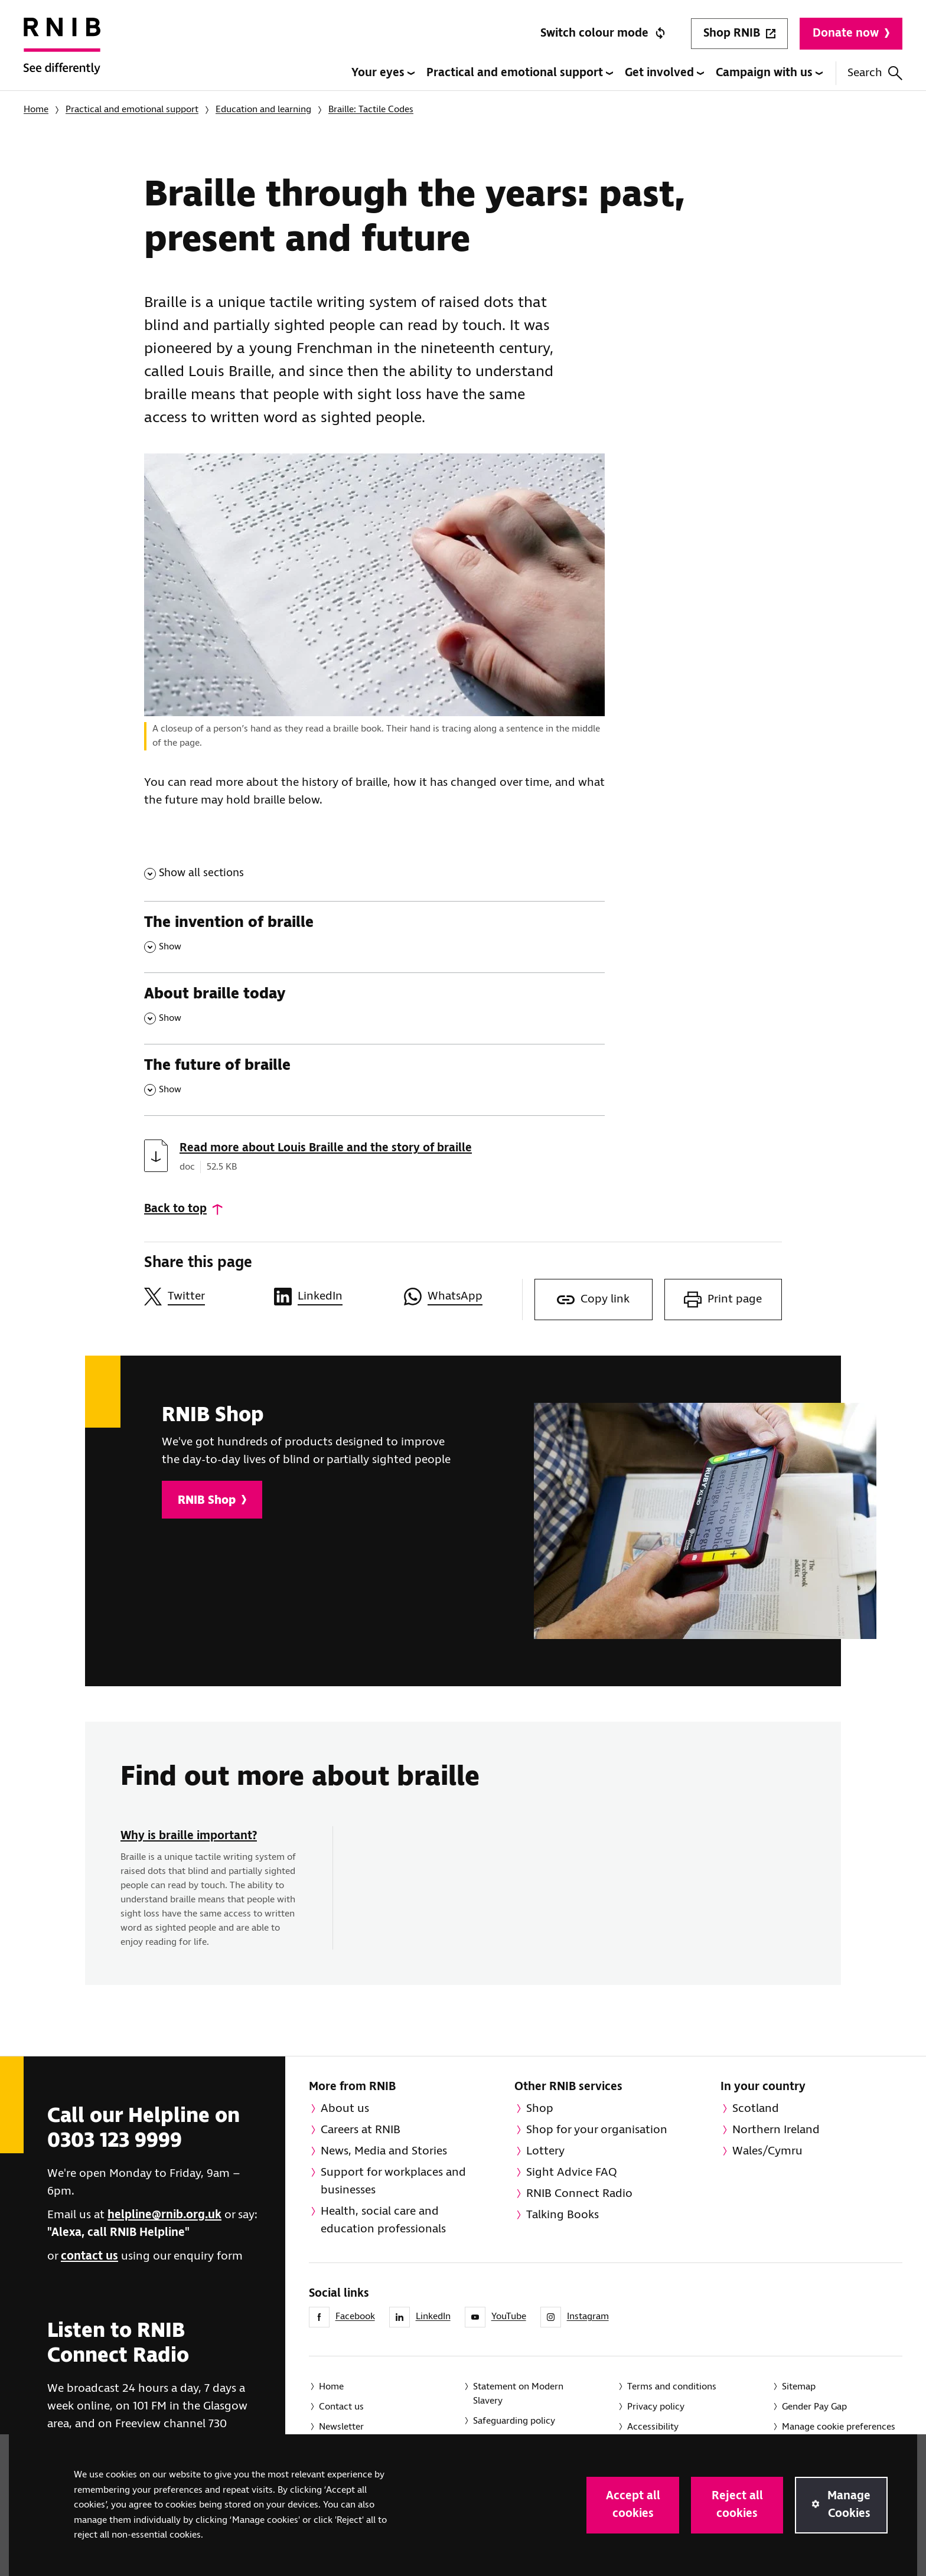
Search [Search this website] (874, 73)
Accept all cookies (633, 2505)
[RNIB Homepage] (62, 54)
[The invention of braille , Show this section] (374, 936)
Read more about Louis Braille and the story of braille (326, 1148)
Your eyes (383, 73)
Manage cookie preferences (838, 2427)
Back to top (175, 1209)
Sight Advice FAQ (571, 2172)
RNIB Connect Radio (579, 2194)
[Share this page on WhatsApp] (463, 1296)
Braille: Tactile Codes (370, 109)
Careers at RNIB (360, 2130)
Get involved (664, 73)
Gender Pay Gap (814, 2407)
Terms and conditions (671, 2387)
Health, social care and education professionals (383, 2220)
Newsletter (341, 2427)
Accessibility (653, 2427)
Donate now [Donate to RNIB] (851, 33)
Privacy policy (655, 2407)
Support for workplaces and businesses (393, 2181)
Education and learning (263, 109)
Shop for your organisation (596, 2130)
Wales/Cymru (767, 2151)
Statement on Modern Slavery (518, 2394)
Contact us (341, 2407)
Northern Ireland (776, 2130)
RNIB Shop (212, 1501)
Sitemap (799, 2387)
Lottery (545, 2151)
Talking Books (562, 2215)
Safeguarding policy (514, 2421)
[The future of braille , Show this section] (374, 1079)
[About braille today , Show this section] (374, 1008)
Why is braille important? (188, 1836)
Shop (539, 2109)
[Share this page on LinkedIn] (333, 1296)
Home (36, 109)
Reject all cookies (737, 2505)
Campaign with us (769, 73)
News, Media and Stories (384, 2151)
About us (345, 2109)
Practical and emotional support (519, 73)
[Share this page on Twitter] (203, 1296)
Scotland (755, 2109)
